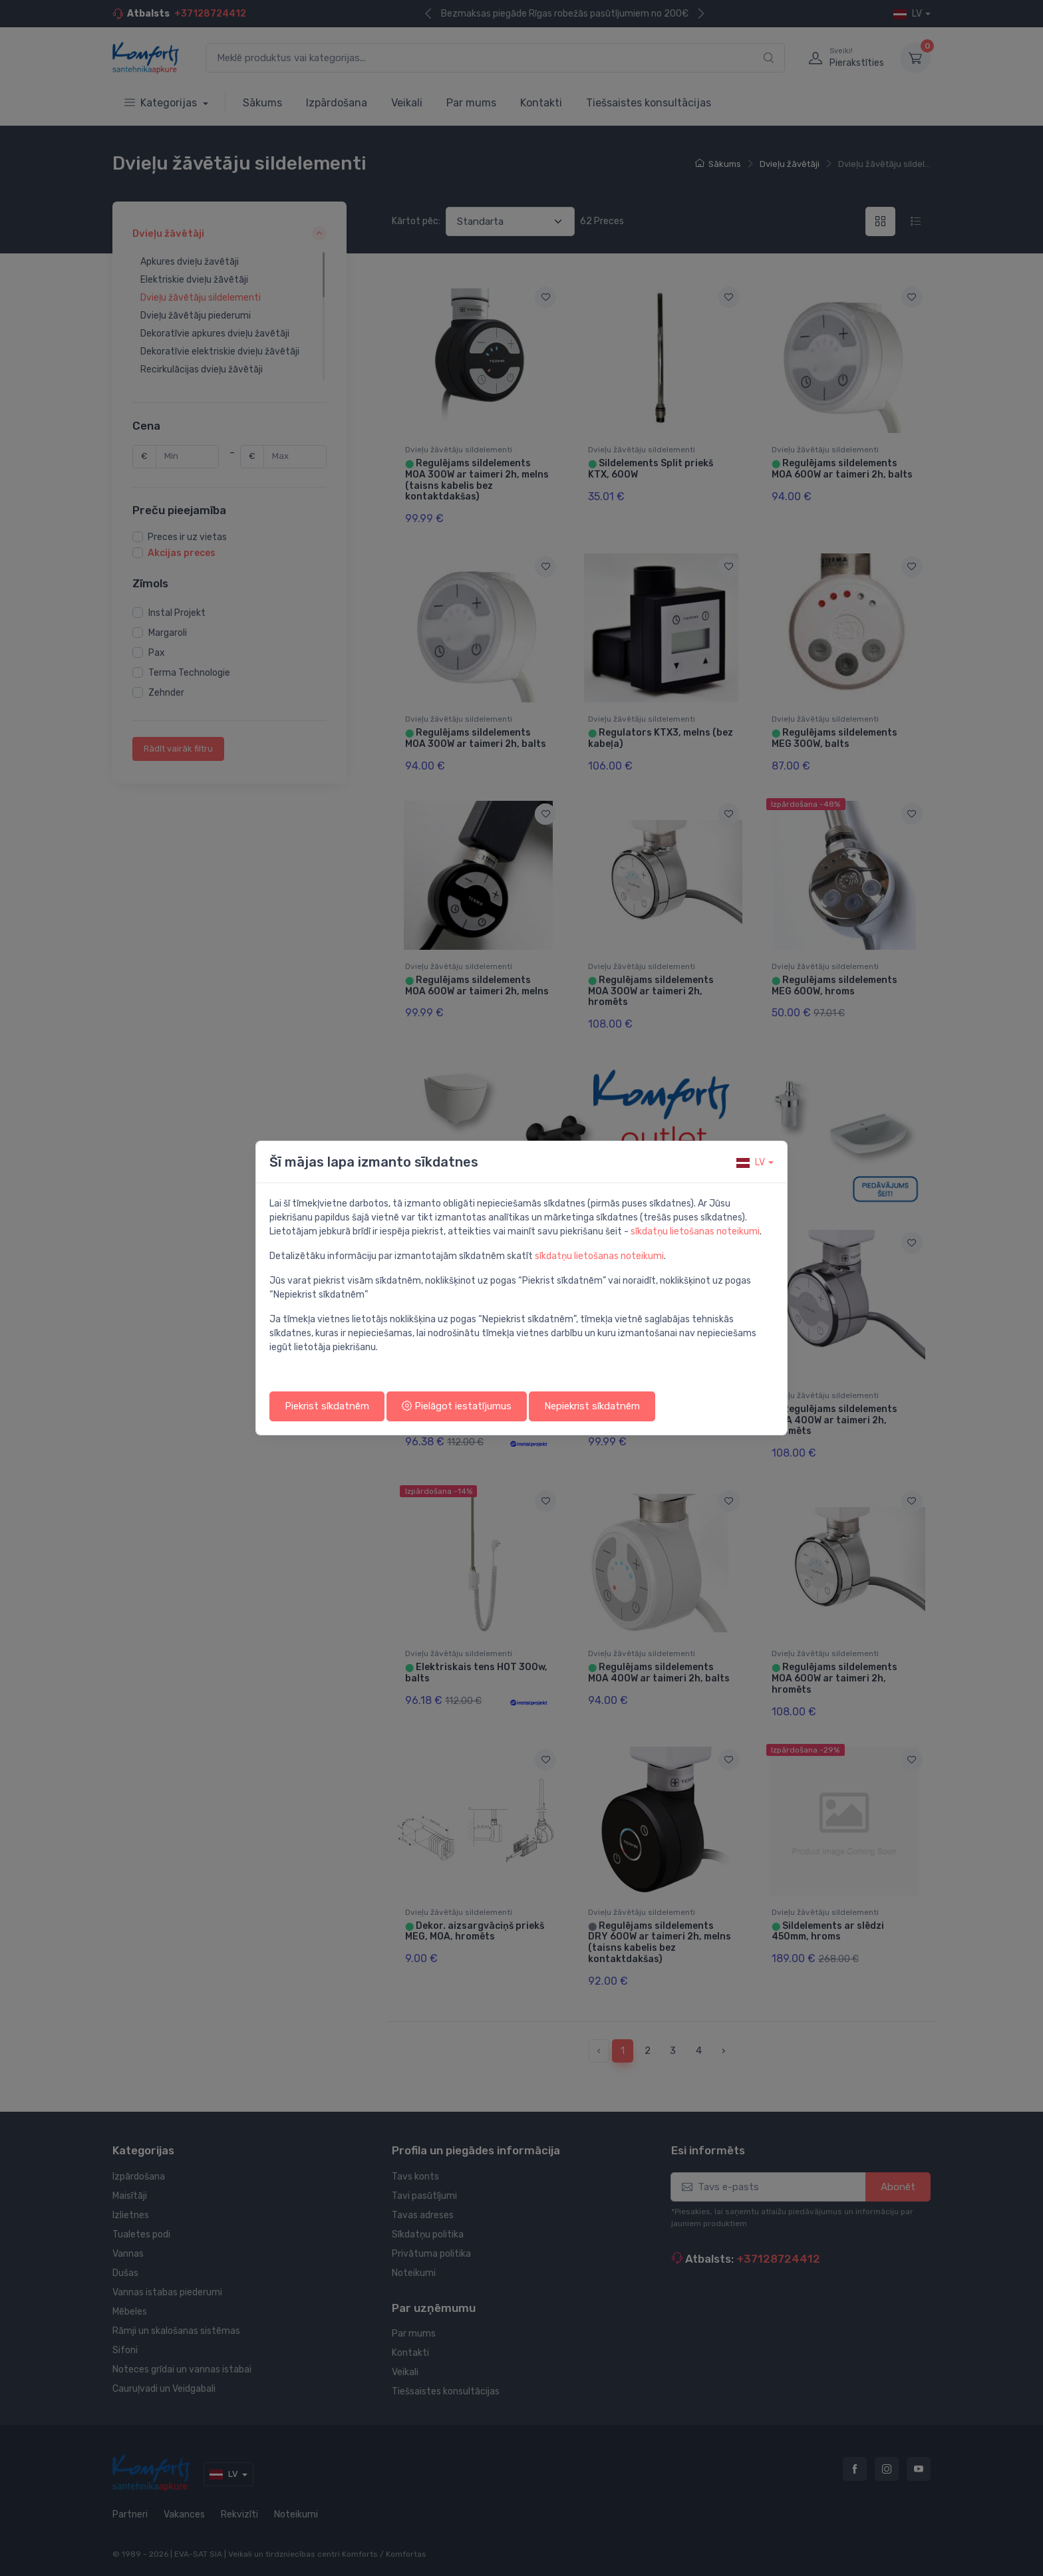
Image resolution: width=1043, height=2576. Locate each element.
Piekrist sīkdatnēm (327, 1406)
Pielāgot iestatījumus (457, 1406)
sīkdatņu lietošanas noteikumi (695, 1231)
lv (750, 1162)
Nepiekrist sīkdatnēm (592, 1406)
